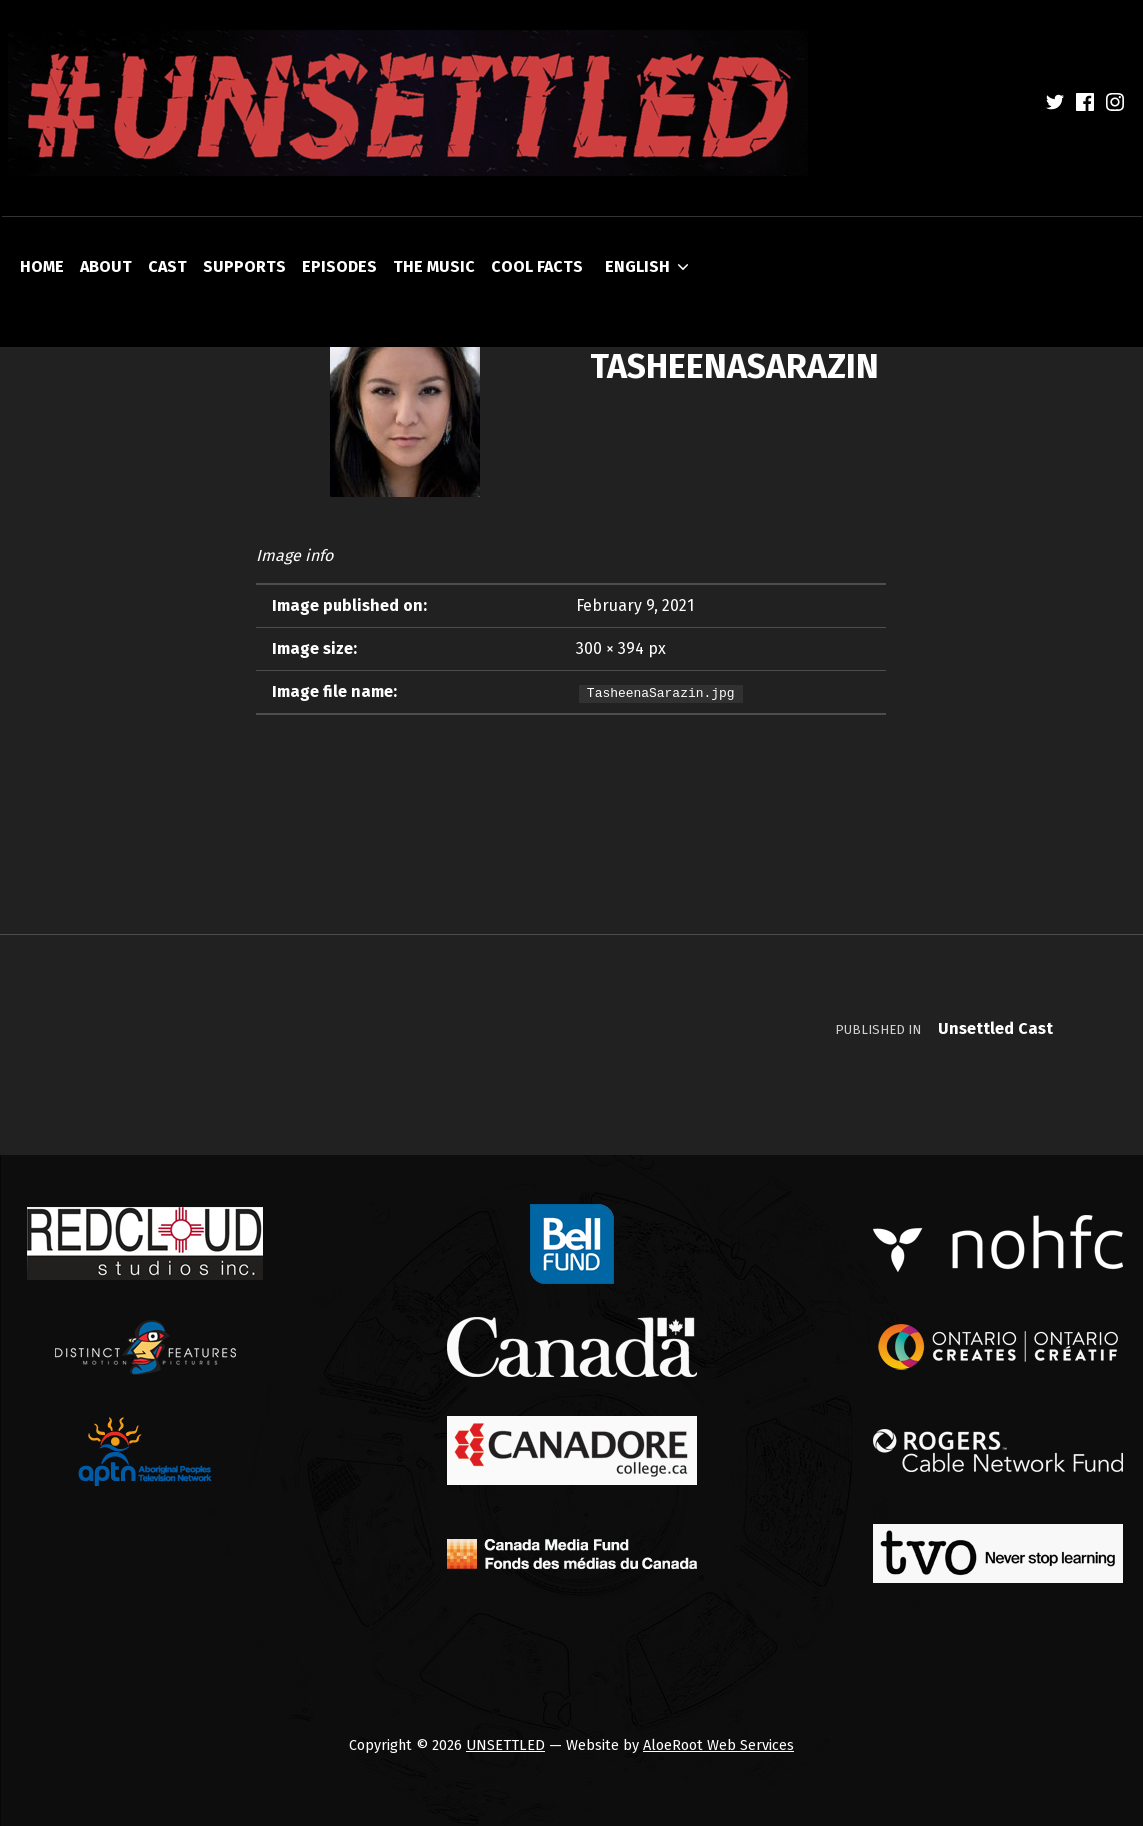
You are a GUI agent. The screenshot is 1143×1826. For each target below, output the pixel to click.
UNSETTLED (505, 1745)
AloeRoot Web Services (718, 1745)
